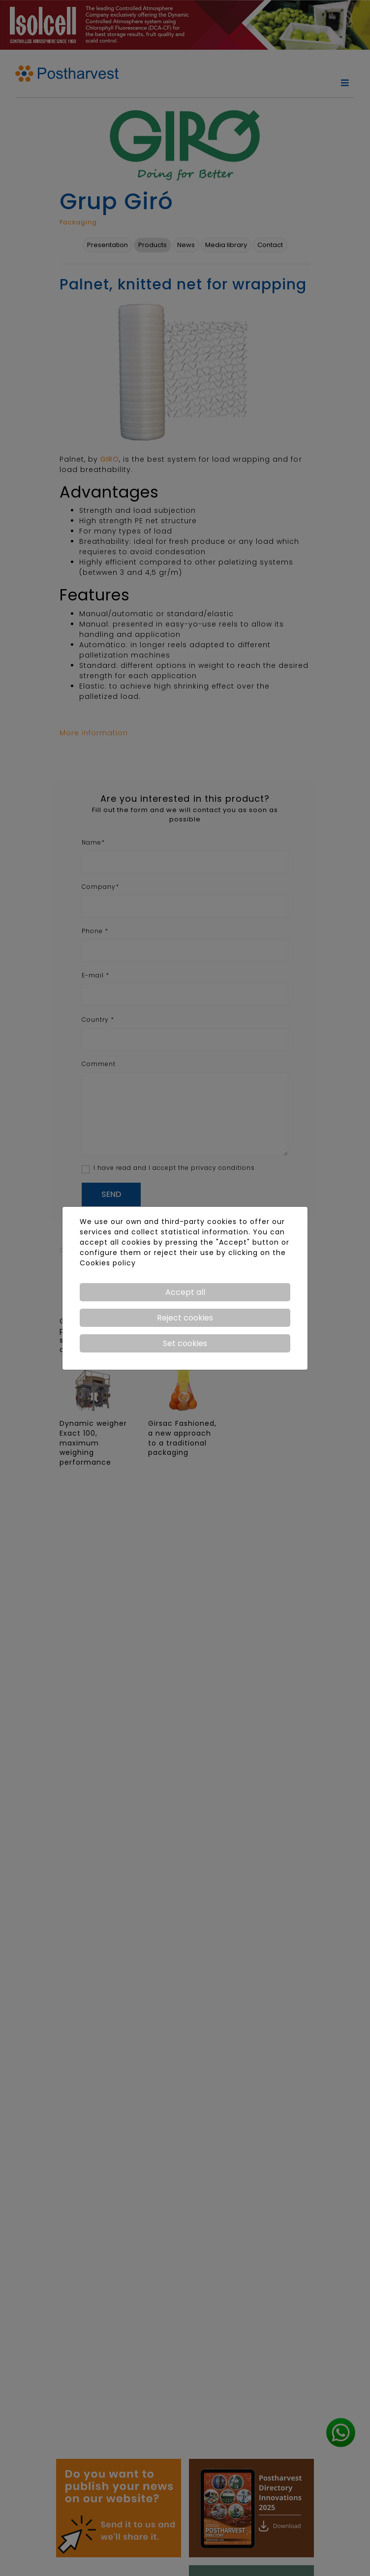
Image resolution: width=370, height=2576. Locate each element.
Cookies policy (108, 1263)
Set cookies (185, 1343)
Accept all (185, 1292)
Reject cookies (185, 1317)
